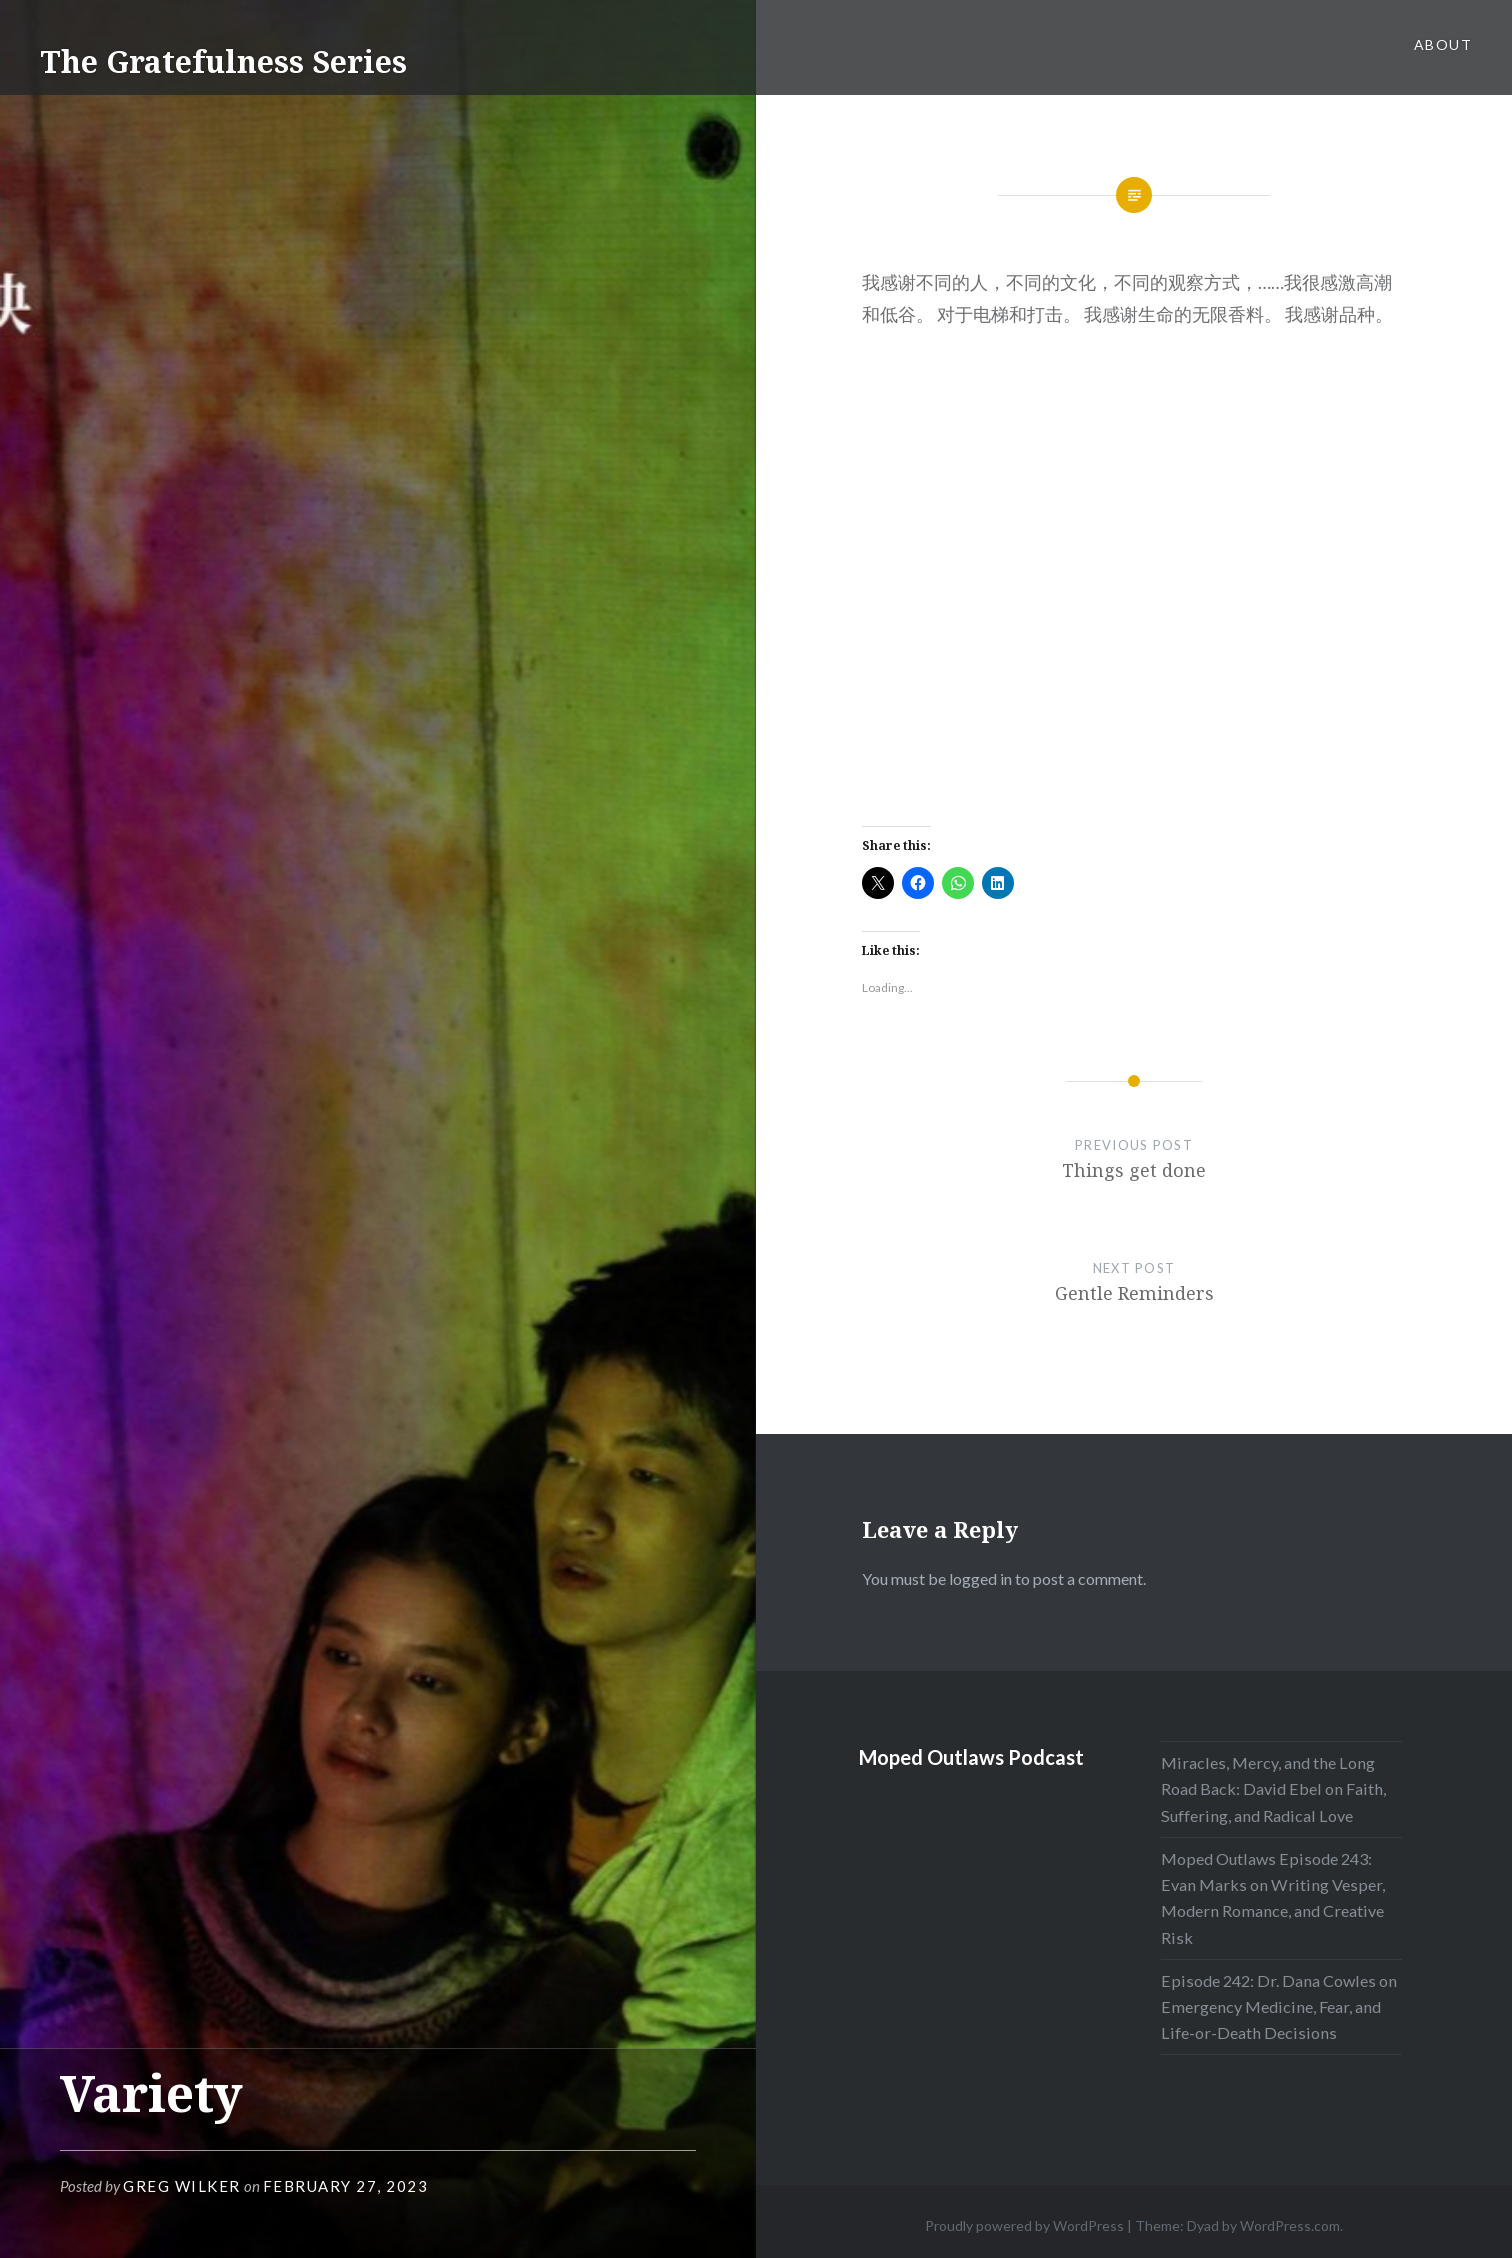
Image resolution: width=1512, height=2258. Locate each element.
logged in (980, 1578)
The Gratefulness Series (223, 61)
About (1443, 44)
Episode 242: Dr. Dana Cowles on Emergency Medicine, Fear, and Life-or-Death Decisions (1279, 2006)
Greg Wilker (182, 2186)
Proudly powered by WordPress (1024, 2225)
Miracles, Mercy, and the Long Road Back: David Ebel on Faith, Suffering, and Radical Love (1273, 1788)
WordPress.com (1290, 2225)
